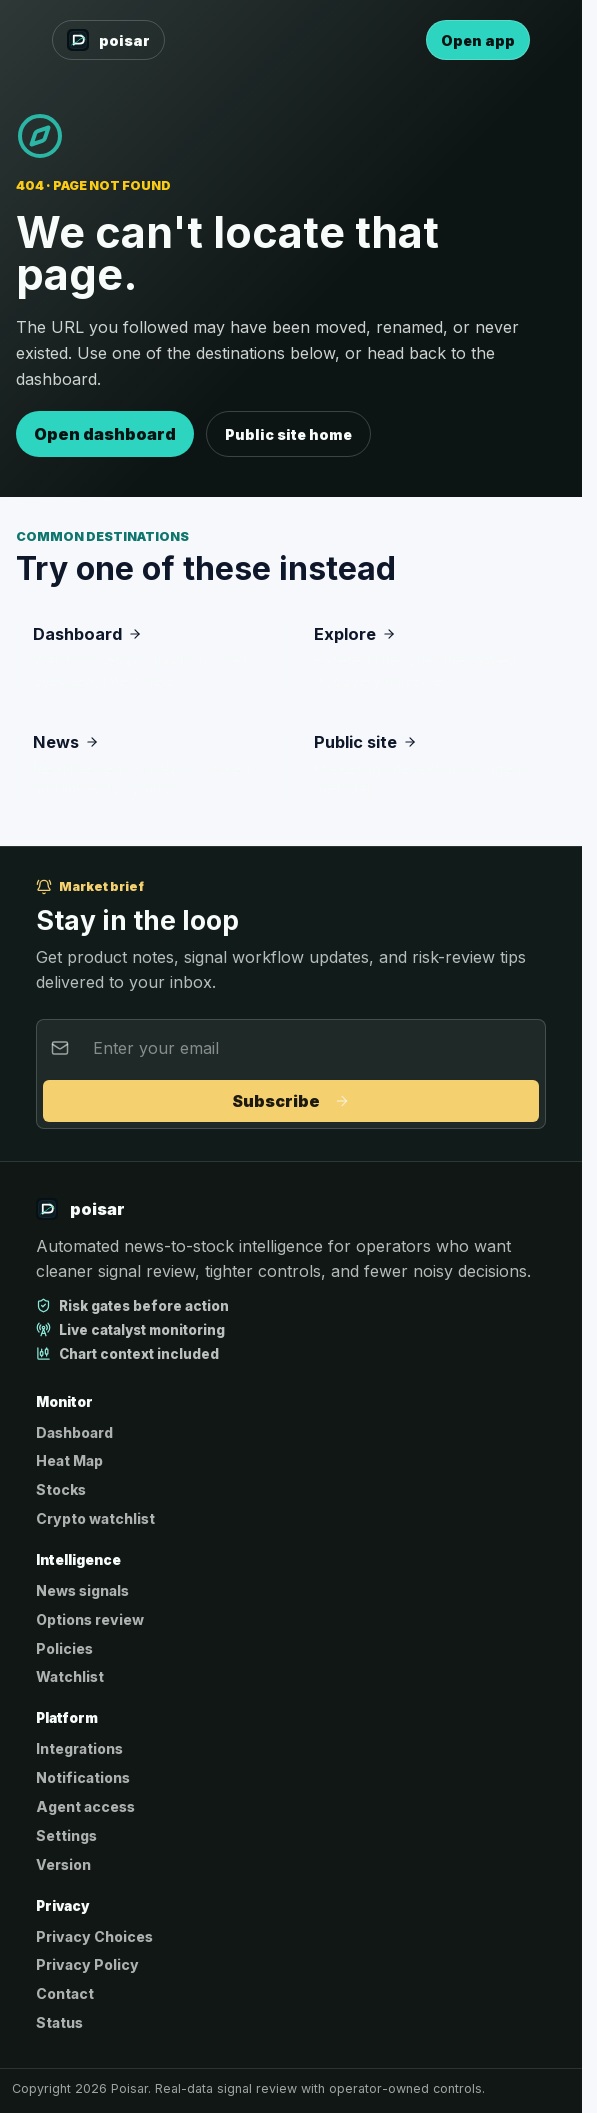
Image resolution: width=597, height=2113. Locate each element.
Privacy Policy (87, 1964)
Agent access (85, 1806)
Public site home (288, 434)
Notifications (83, 1777)
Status (59, 2022)
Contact (65, 1993)
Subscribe (291, 1101)
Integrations (79, 1748)
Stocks (61, 1489)
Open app (478, 40)
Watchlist (70, 1676)
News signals (82, 1590)
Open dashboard (105, 434)
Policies (64, 1648)
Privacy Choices (94, 1936)
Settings (66, 1835)
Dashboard (74, 1432)
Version (63, 1864)
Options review (90, 1619)
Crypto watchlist (95, 1518)
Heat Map (69, 1460)
